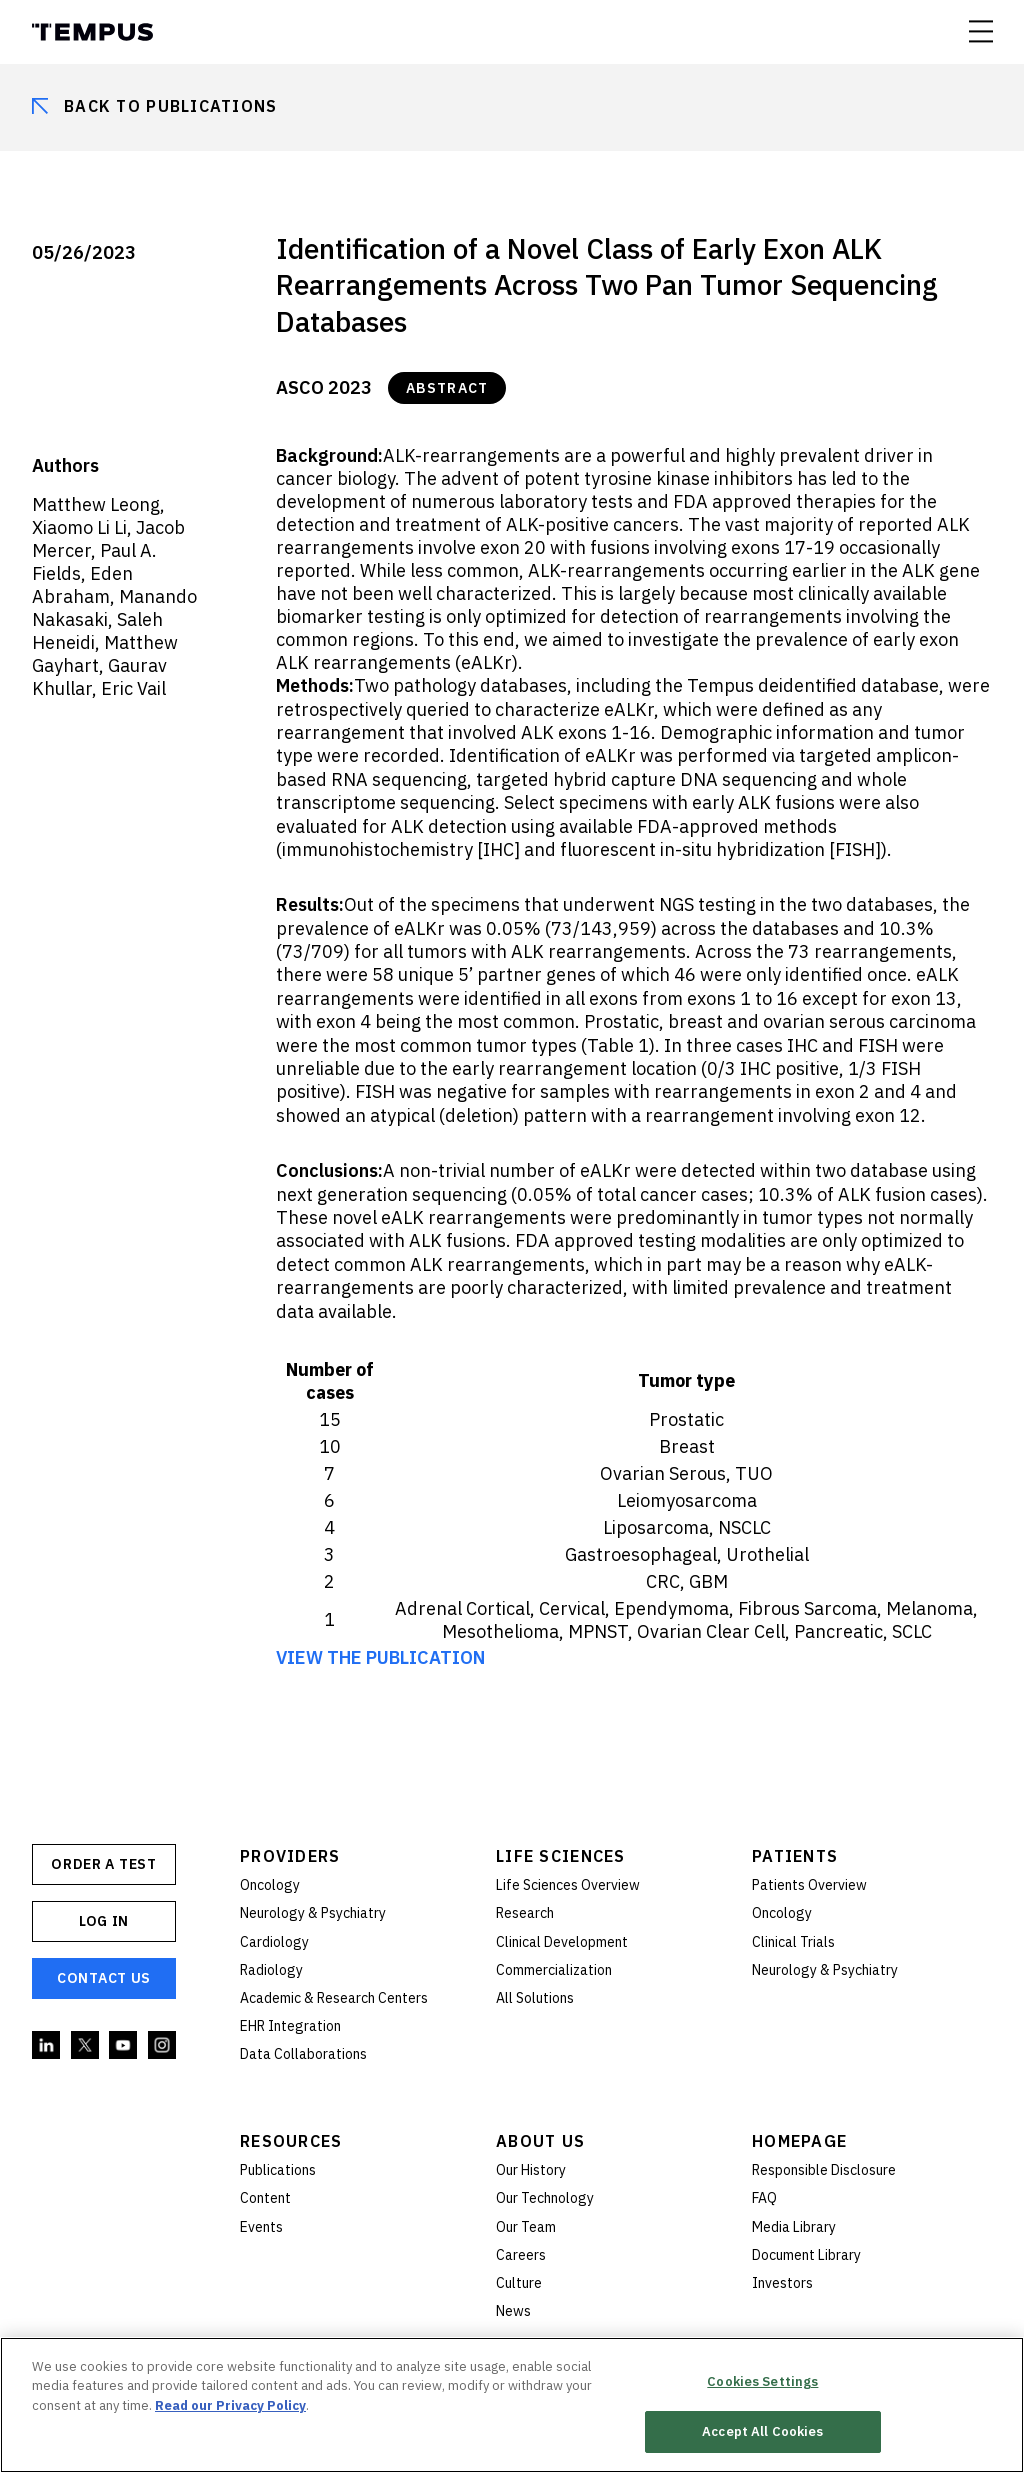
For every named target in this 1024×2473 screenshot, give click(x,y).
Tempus (92, 32)
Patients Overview (809, 1885)
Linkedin (47, 2046)
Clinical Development (562, 1942)
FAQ (764, 2198)
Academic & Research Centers (334, 1998)
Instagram (163, 2046)
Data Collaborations (303, 2054)
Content (265, 2198)
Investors (782, 2283)
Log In (104, 1921)
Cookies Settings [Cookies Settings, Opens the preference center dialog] (762, 2382)
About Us (540, 2141)
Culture (519, 2283)
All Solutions (535, 1998)
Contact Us (104, 1978)
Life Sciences (561, 1856)
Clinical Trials (793, 1942)
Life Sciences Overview (568, 1885)
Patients (795, 1856)
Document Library (806, 2255)
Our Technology (545, 2198)
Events (261, 2227)
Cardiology (274, 1942)
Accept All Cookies (762, 2433)
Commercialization (554, 1970)
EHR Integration (290, 2026)
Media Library (794, 2227)
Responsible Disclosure (824, 2170)
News (513, 2311)
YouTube (124, 2046)
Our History (531, 2170)
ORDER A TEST (103, 1864)
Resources (291, 2141)
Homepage (799, 2141)
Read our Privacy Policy (230, 2406)
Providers (290, 1856)
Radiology (271, 1970)
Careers (521, 2255)
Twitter (86, 2046)
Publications (278, 2170)
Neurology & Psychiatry (313, 1913)
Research (525, 1913)
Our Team (526, 2227)
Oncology (270, 1885)
